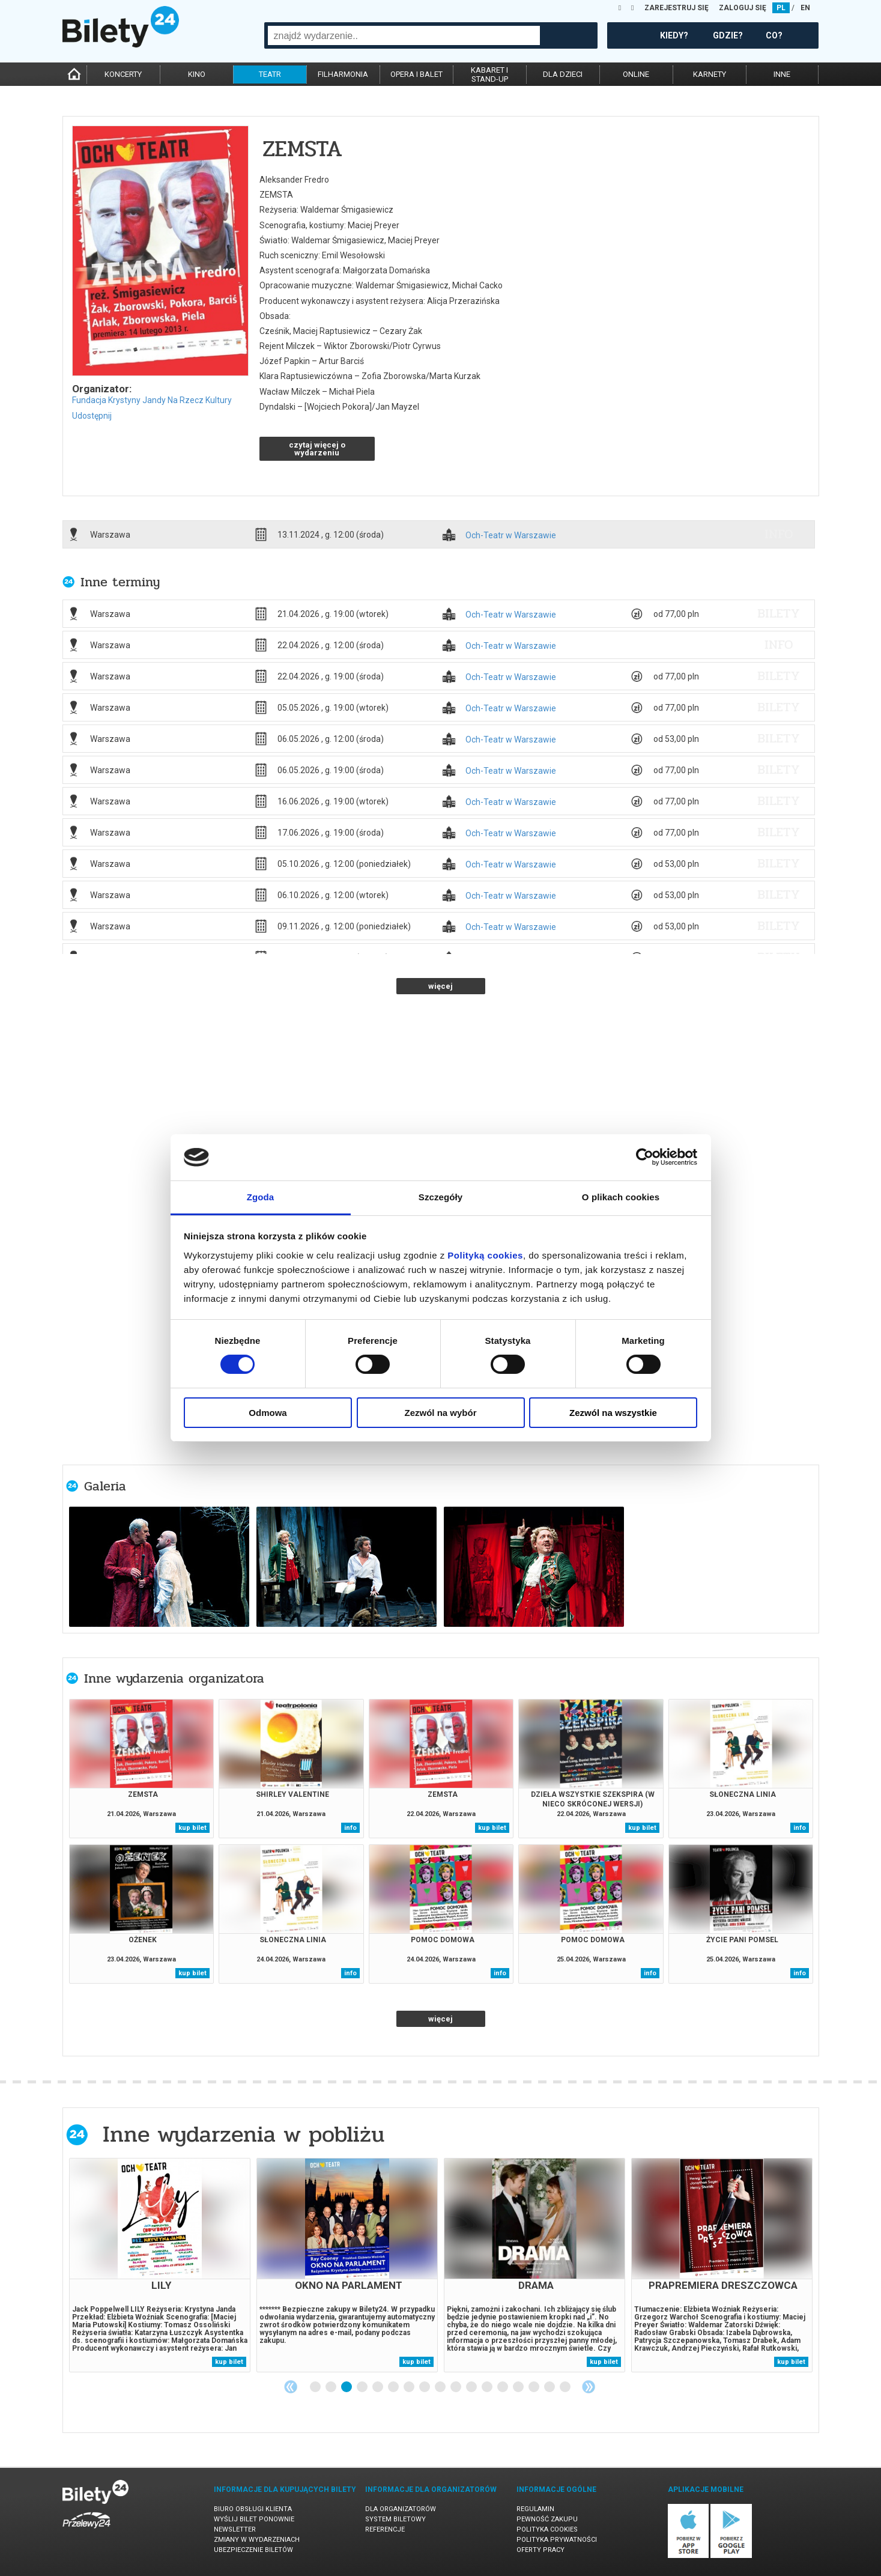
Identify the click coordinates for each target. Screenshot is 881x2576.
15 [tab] (534, 2387)
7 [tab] (410, 2387)
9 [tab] (441, 2387)
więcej (440, 986)
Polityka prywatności (556, 2540)
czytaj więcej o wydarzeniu (317, 448)
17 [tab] (566, 2387)
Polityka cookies (547, 2529)
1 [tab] (316, 2387)
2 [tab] (331, 2387)
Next (588, 2386)
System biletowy (395, 2519)
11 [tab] (472, 2387)
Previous (290, 2386)
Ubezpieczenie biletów (253, 2550)
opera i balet (416, 74)
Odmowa (267, 1413)
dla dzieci (563, 74)
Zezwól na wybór (440, 1413)
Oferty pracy (540, 2550)
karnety (709, 74)
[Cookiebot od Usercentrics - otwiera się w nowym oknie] (644, 1157)
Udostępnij (92, 416)
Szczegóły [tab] (440, 1197)
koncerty (123, 74)
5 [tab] (378, 2387)
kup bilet (192, 1828)
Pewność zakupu (547, 2519)
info (778, 534)
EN (805, 8)
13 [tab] (503, 2387)
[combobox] (403, 35)
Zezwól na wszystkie (613, 1413)
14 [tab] (519, 2387)
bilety (778, 613)
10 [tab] (456, 2387)
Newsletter (235, 2529)
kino (196, 74)
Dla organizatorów (400, 2509)
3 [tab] (347, 2387)
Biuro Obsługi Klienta (253, 2509)
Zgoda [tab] (260, 1197)
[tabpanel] (159, 2265)
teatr (270, 74)
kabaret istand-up (489, 74)
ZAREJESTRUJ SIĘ (676, 8)
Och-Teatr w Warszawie (510, 535)
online (636, 74)
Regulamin (535, 2509)
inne (782, 74)
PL (781, 8)
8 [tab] (425, 2387)
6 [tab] (394, 2387)
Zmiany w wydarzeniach (257, 2540)
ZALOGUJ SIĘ (742, 8)
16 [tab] (550, 2387)
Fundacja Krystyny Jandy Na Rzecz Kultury (152, 400)
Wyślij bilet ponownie (254, 2519)
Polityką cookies (485, 1255)
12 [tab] (488, 2387)
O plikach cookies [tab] (620, 1197)
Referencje (385, 2529)
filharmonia (343, 74)
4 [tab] (363, 2387)
